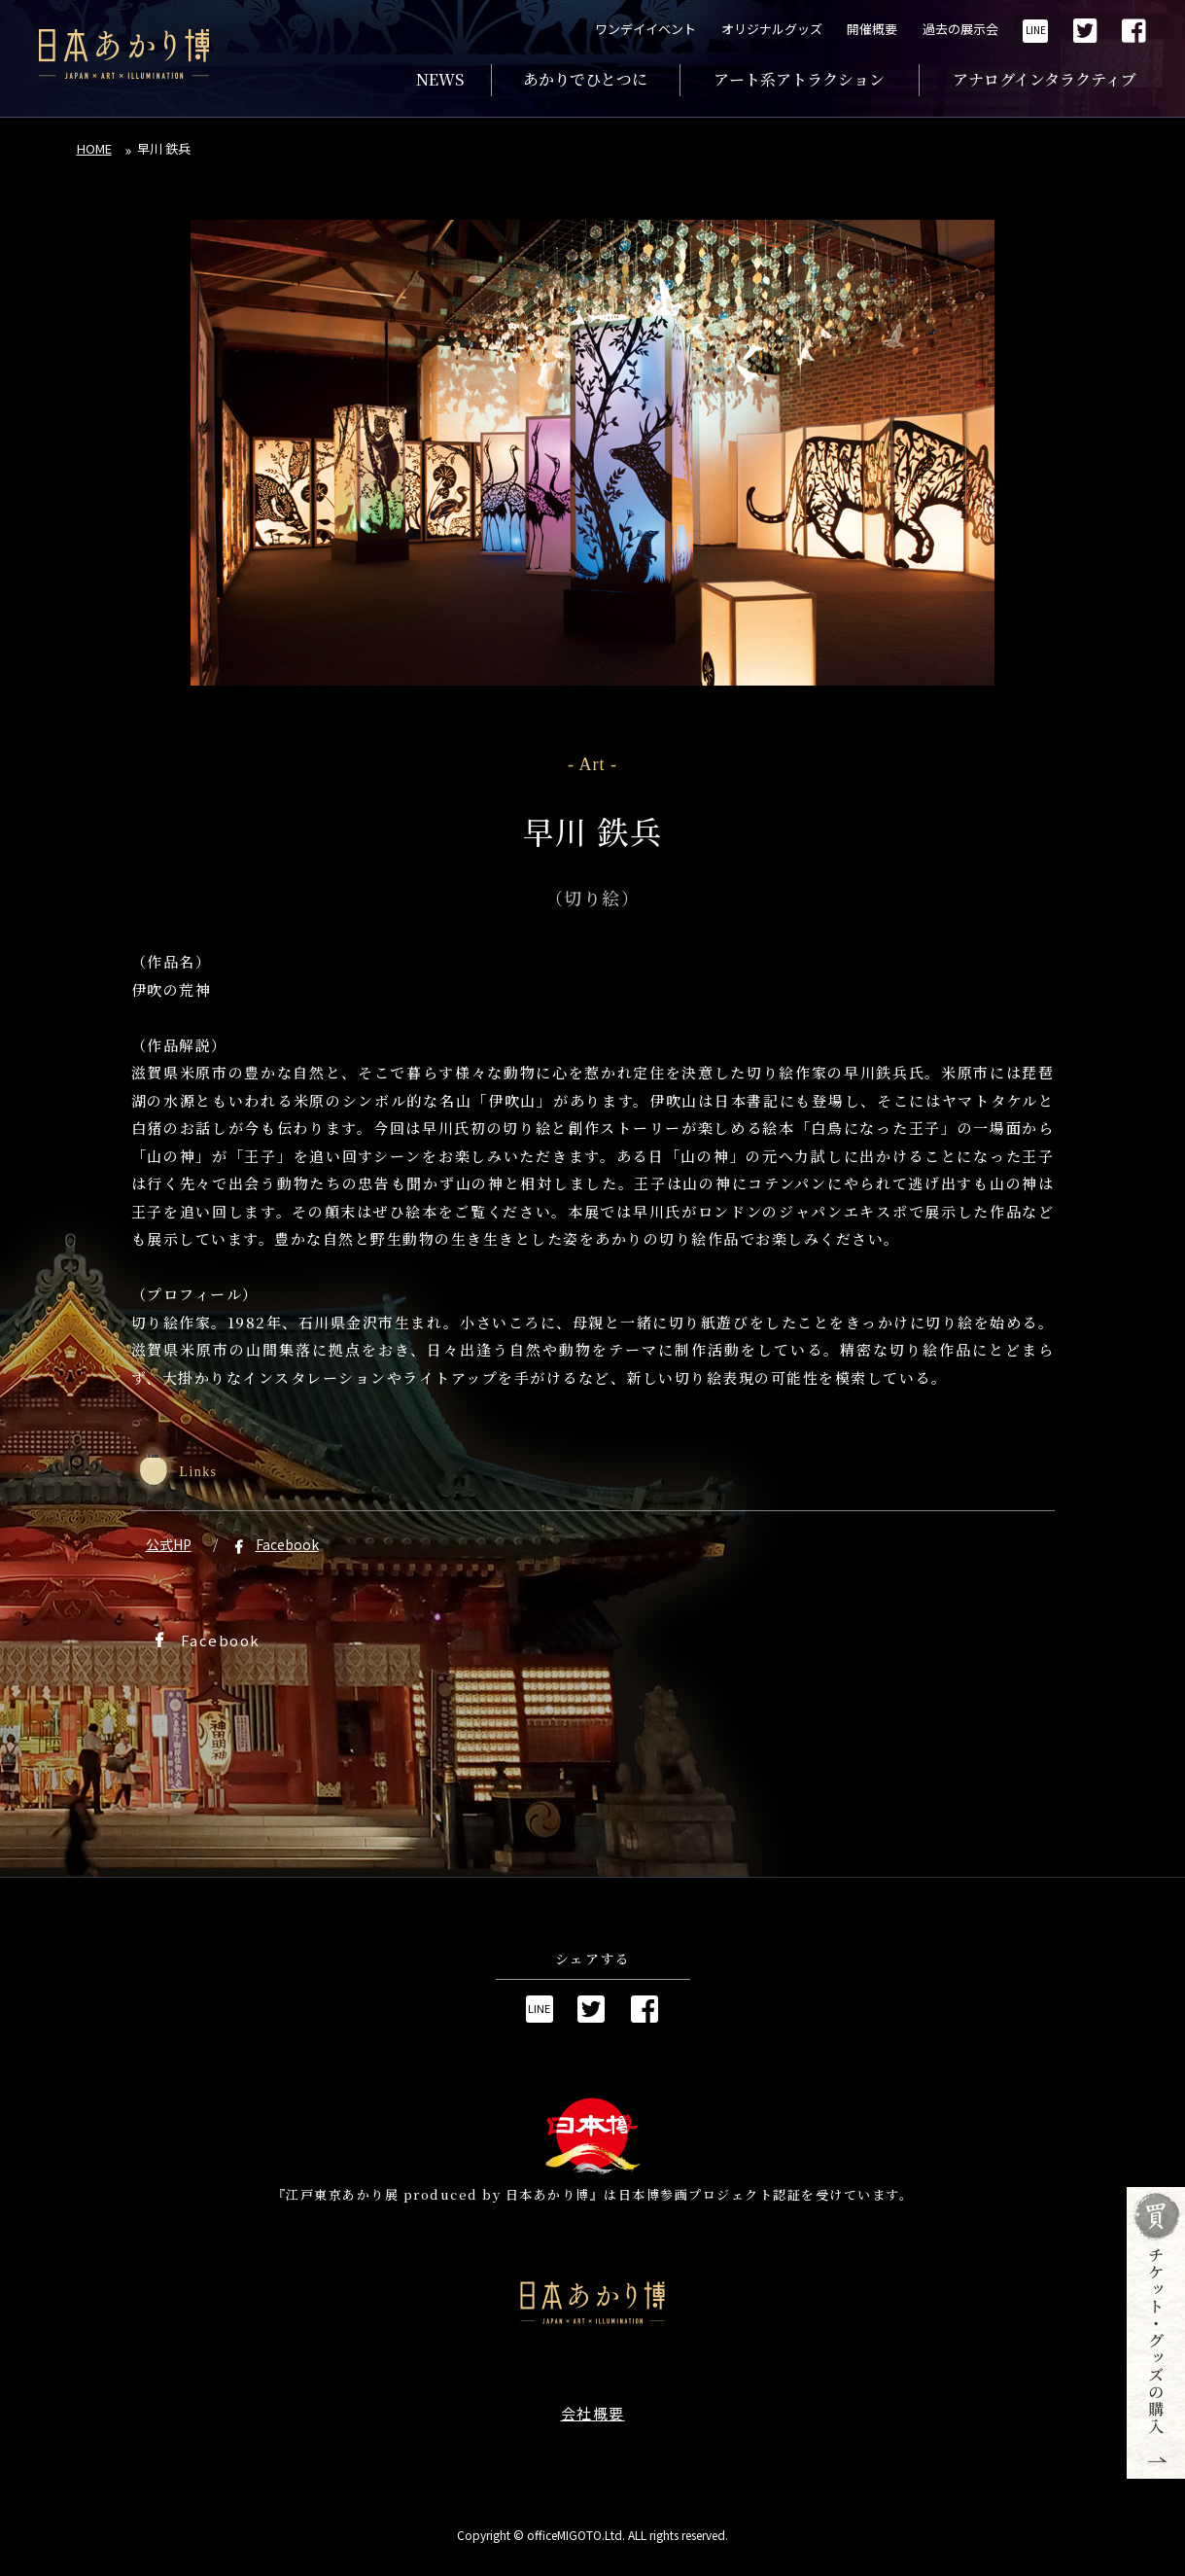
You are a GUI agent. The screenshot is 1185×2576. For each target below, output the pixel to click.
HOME (94, 148)
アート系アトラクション (799, 79)
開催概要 (872, 28)
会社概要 (593, 2413)
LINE (1036, 29)
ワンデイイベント (645, 28)
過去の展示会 (960, 28)
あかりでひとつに (585, 79)
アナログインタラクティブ (1044, 79)
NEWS (440, 79)
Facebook (287, 1544)
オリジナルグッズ (771, 28)
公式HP (169, 1544)
